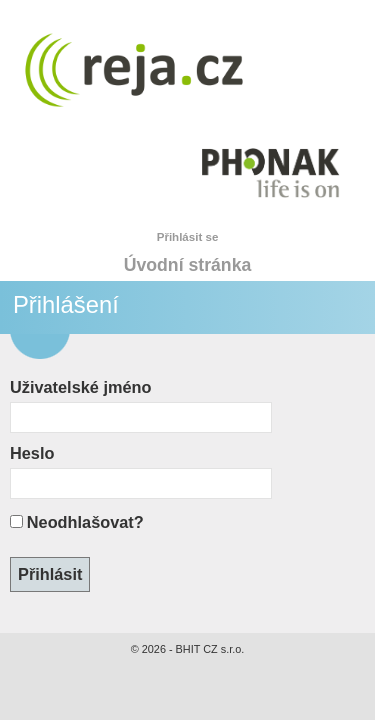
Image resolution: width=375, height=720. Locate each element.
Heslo (32, 453)
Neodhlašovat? (85, 522)
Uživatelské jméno (80, 387)
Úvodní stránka (188, 265)
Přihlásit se (188, 237)
